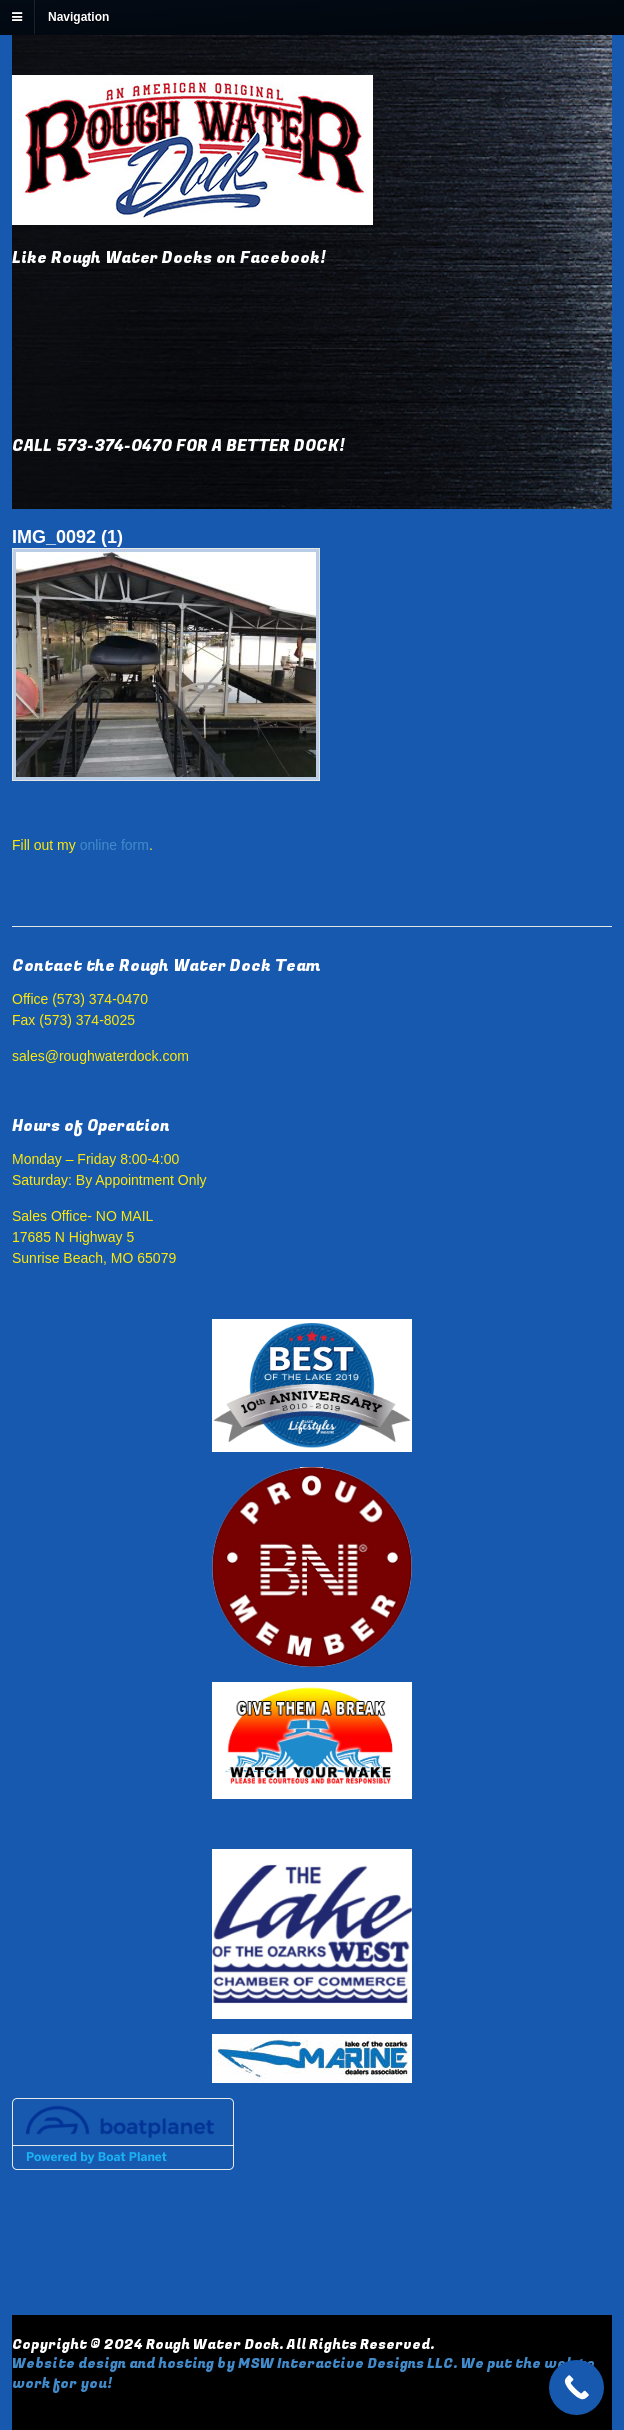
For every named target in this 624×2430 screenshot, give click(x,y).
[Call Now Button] (576, 2387)
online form (114, 845)
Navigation (78, 17)
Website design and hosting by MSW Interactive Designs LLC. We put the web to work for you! (303, 2373)
